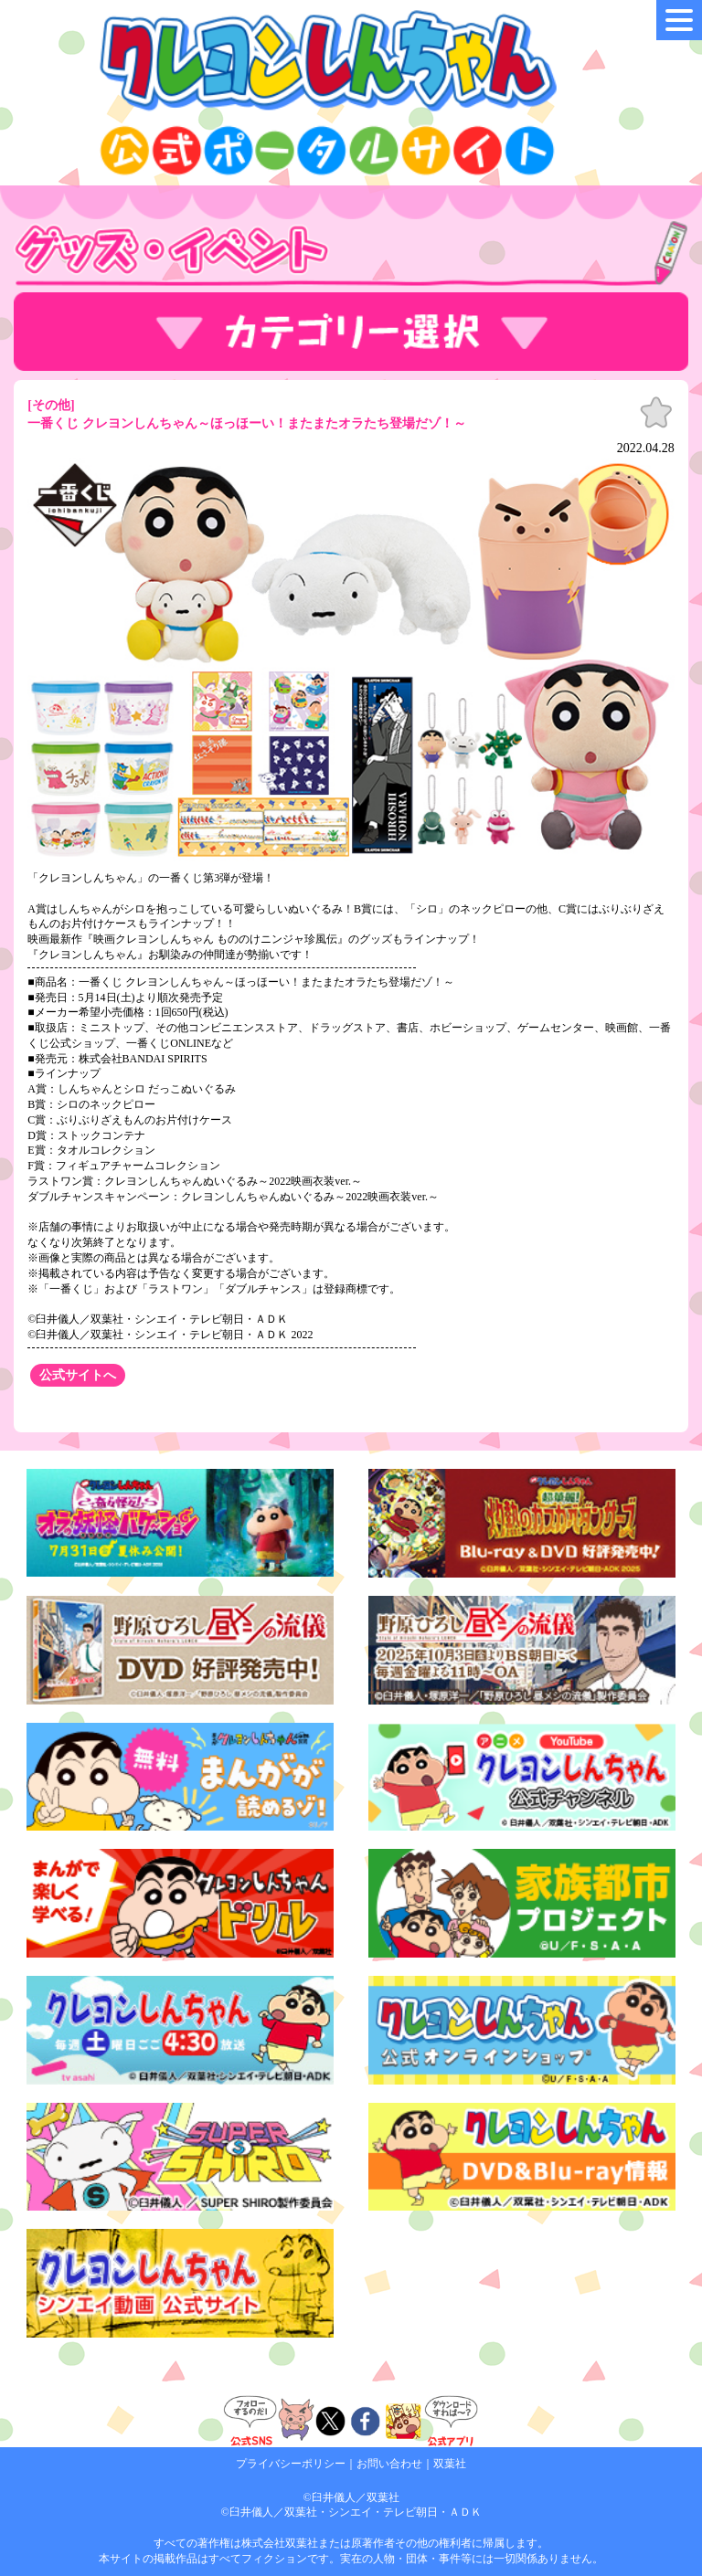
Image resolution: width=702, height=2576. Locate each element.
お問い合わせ (389, 2463)
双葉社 (449, 2463)
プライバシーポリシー (291, 2463)
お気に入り (656, 413)
